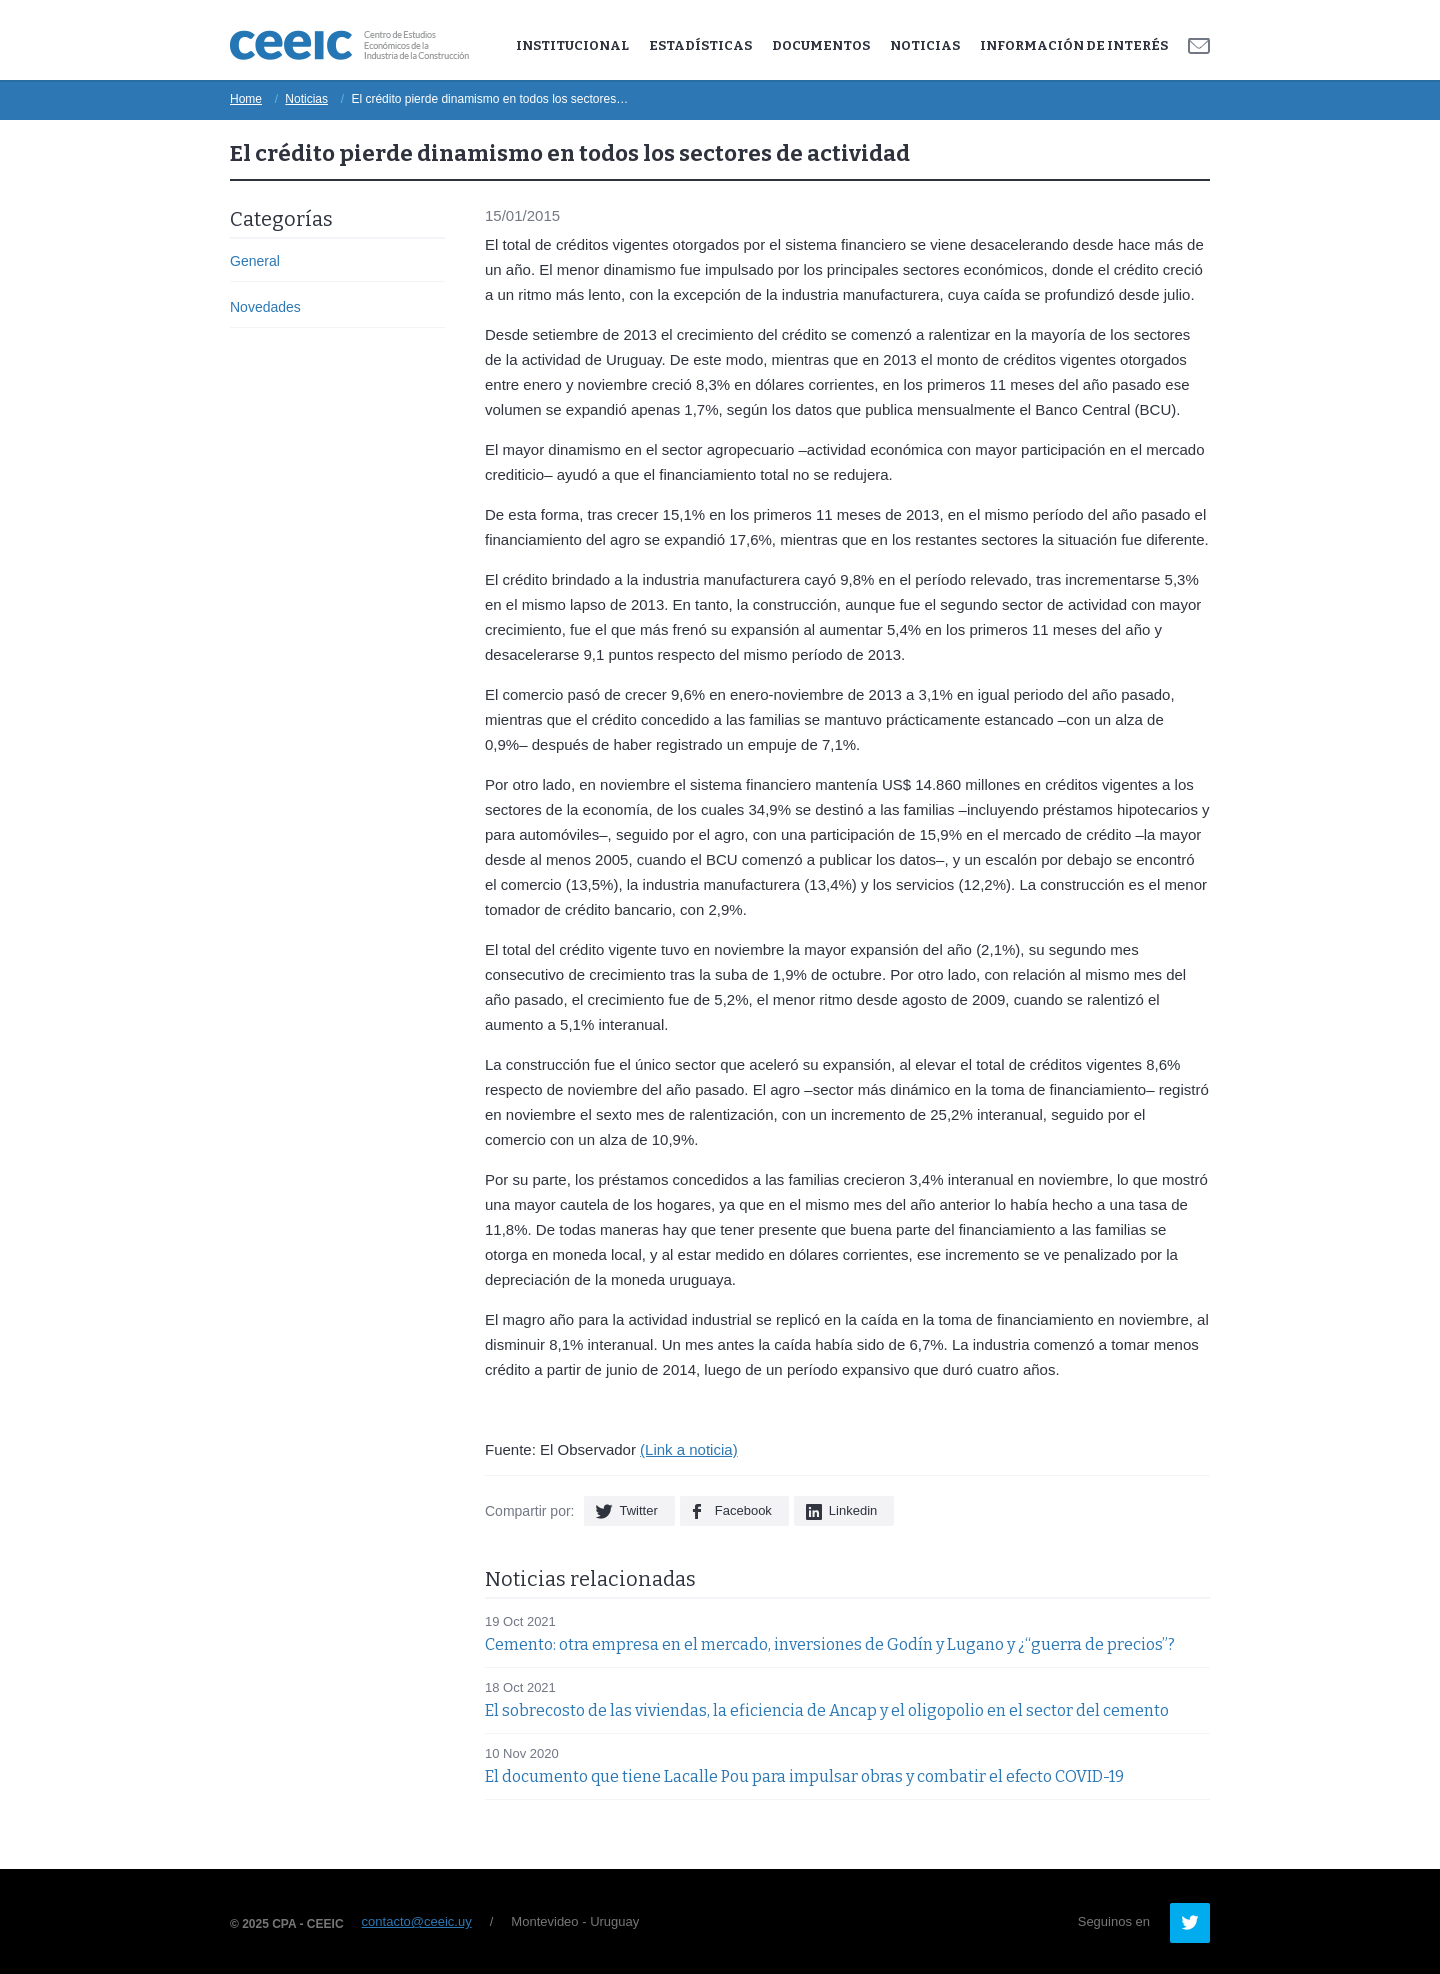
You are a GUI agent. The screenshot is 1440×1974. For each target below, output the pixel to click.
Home (246, 99)
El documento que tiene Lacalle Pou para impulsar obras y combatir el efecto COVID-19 (804, 1776)
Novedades (265, 307)
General (255, 261)
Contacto (1199, 46)
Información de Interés (1074, 45)
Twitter (638, 1510)
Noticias (925, 45)
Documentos (821, 45)
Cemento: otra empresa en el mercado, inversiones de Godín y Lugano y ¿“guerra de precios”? (830, 1644)
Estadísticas (700, 45)
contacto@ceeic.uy (417, 1921)
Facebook (743, 1510)
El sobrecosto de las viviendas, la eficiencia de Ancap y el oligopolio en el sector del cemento (827, 1710)
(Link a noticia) (689, 1449)
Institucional (572, 45)
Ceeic (349, 45)
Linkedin (853, 1510)
